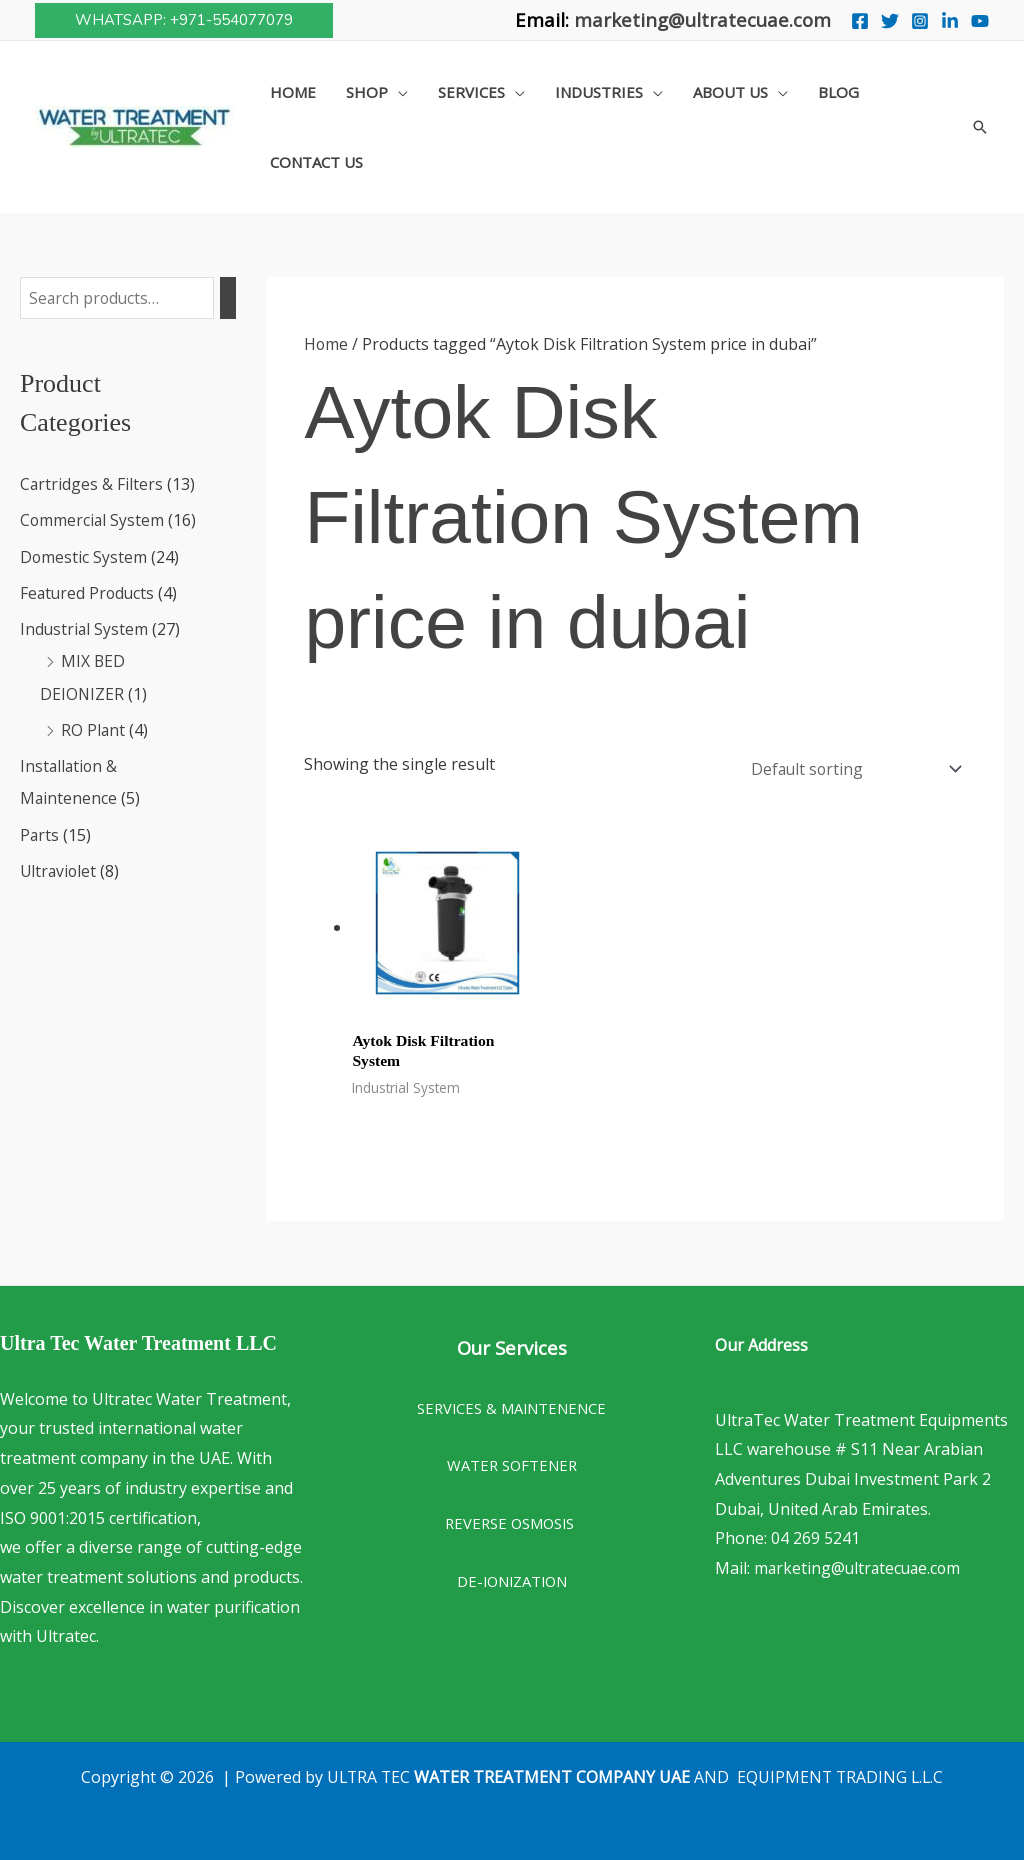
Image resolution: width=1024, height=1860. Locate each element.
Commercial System (93, 521)
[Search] (231, 298)
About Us (730, 92)
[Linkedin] (950, 21)
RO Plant (93, 729)
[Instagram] (920, 21)
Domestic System (84, 557)
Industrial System (85, 629)
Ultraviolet (59, 869)
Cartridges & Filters (92, 485)
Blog (838, 92)
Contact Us (316, 162)
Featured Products (89, 593)
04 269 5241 (815, 1535)
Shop (367, 92)
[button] (184, 20)
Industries (599, 92)
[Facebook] (860, 21)
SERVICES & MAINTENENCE (511, 1404)
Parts (40, 833)
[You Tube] (980, 21)
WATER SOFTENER (512, 1462)
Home (293, 92)
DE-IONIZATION (512, 1578)
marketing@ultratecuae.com (702, 19)
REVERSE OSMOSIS (511, 1520)
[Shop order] (850, 766)
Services (471, 92)
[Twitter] (890, 21)
